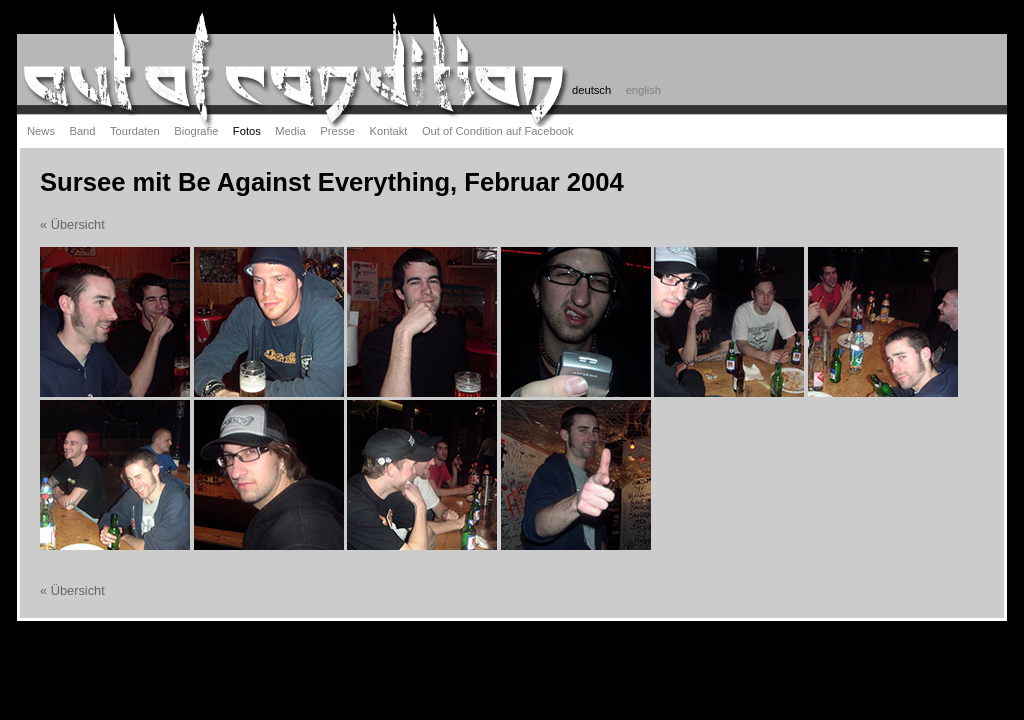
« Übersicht (72, 224)
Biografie (196, 131)
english (643, 90)
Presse (337, 131)
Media (290, 131)
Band (82, 131)
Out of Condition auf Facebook (498, 131)
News (41, 131)
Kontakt (389, 131)
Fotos (247, 131)
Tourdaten (135, 131)
